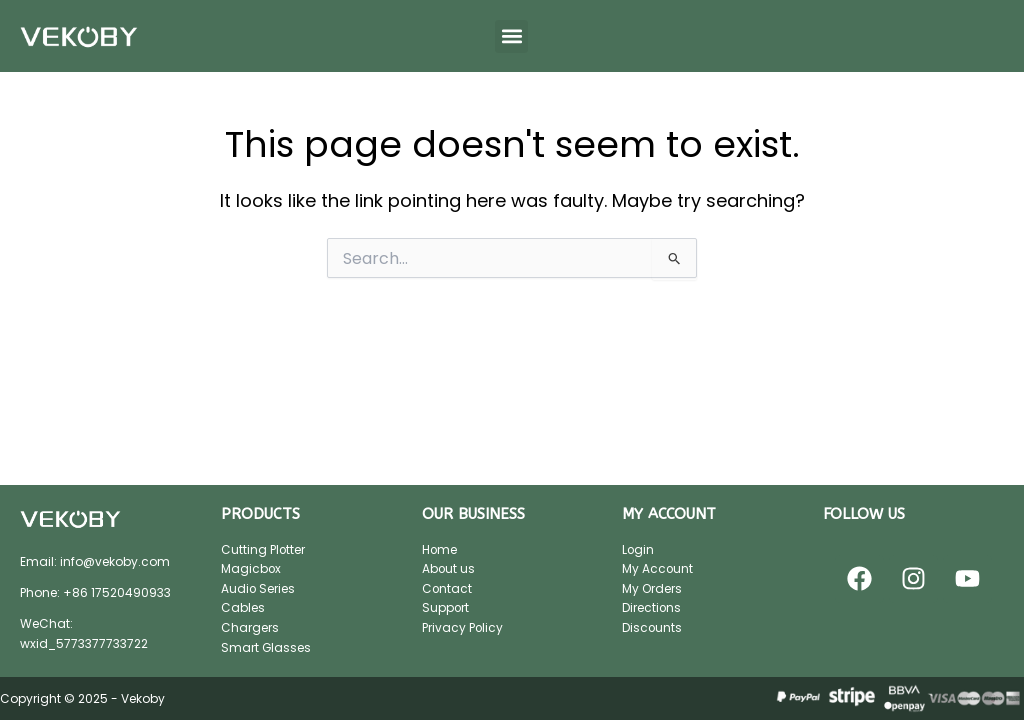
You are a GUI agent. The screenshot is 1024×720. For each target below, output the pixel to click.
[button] (511, 36)
